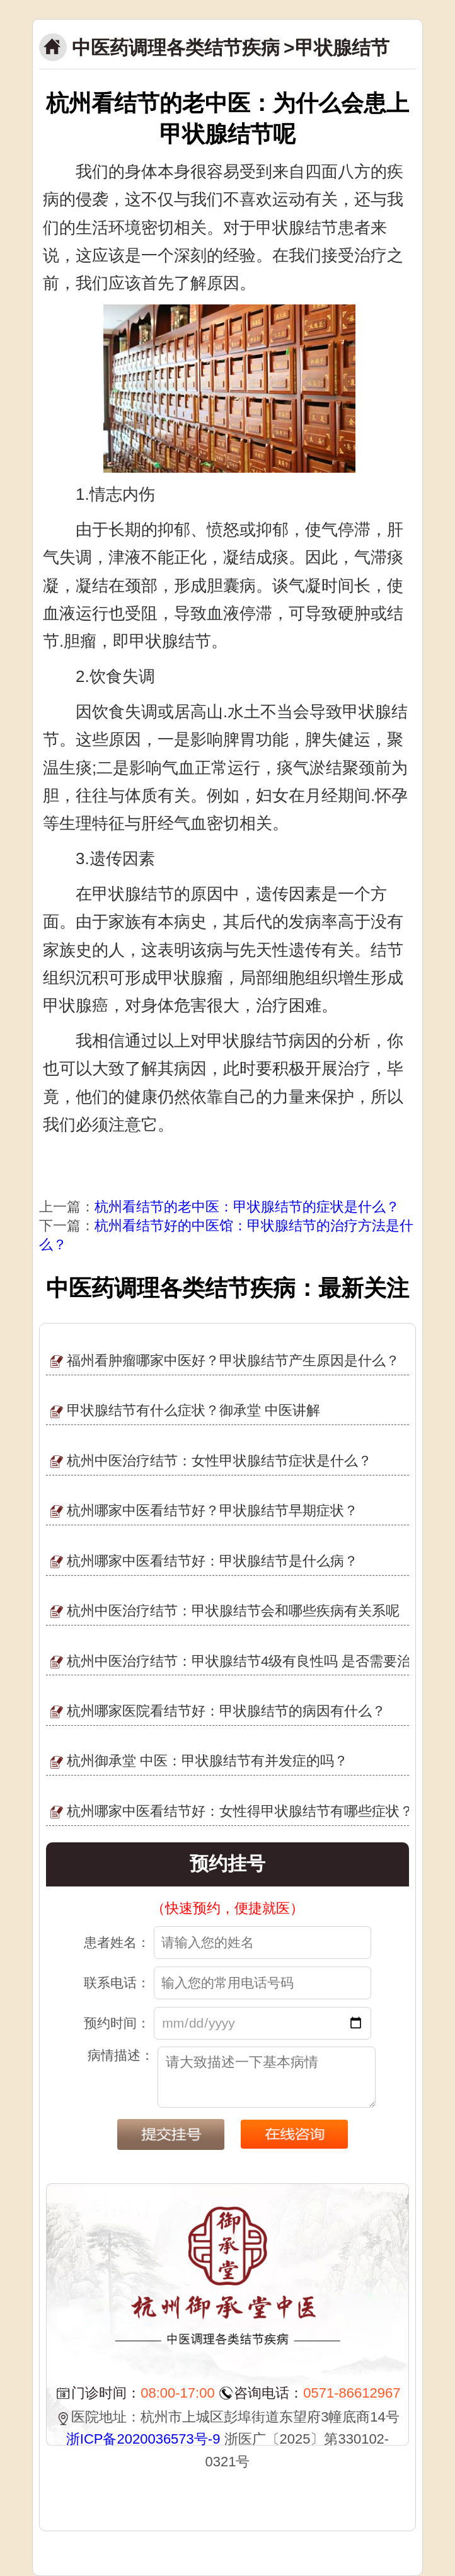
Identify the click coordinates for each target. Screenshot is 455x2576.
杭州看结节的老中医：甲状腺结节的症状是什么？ (247, 1207)
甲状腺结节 (342, 47)
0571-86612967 (351, 2393)
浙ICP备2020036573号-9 (143, 2439)
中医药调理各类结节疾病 (176, 47)
